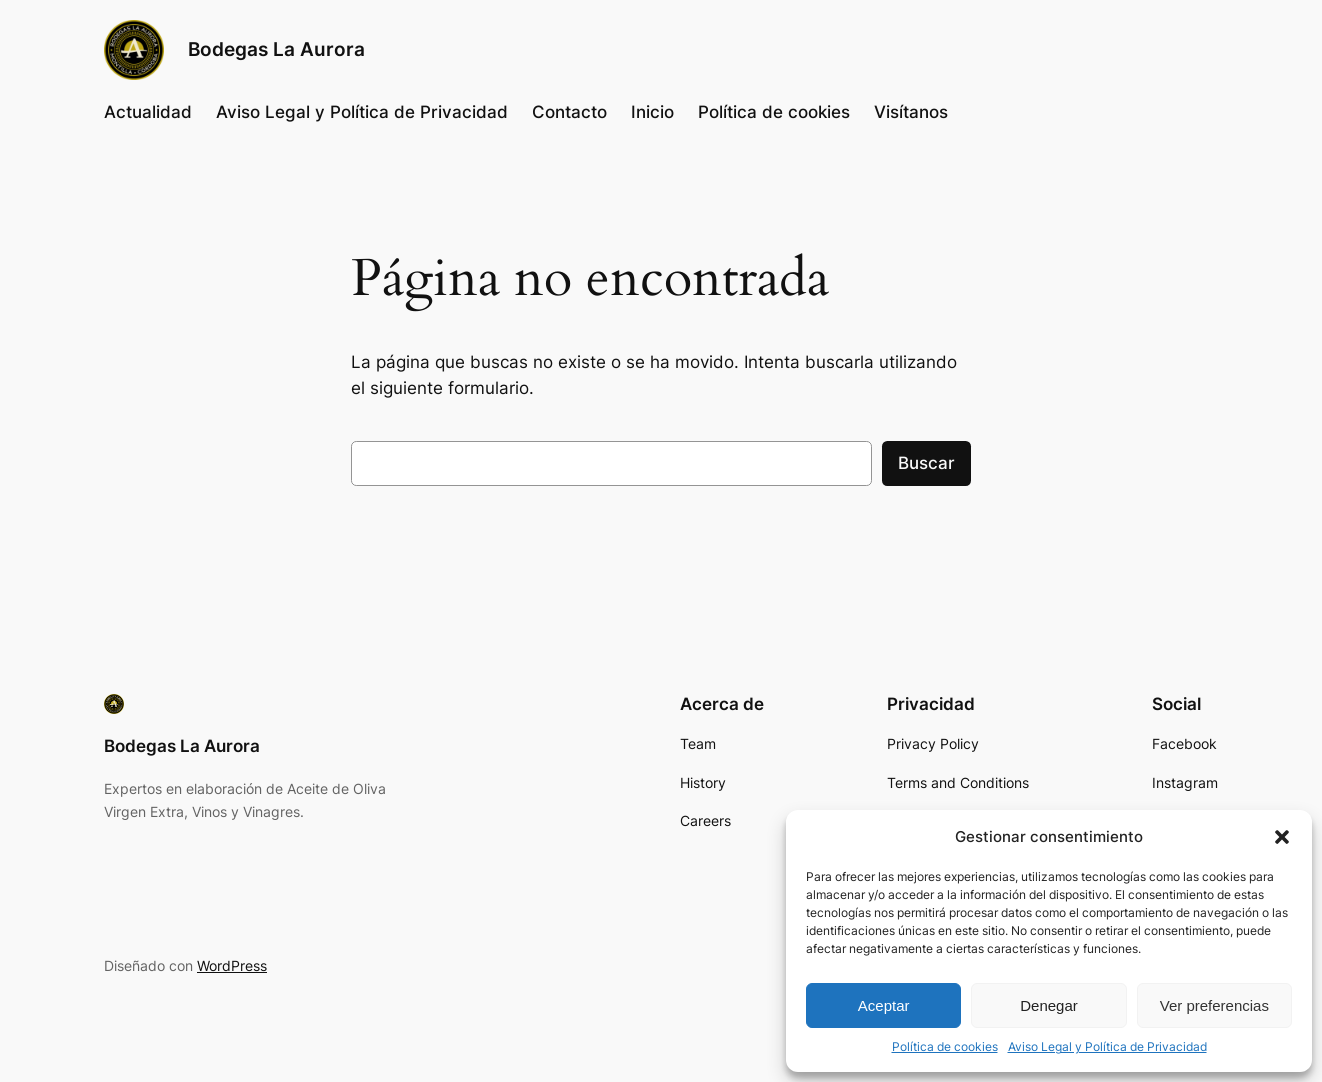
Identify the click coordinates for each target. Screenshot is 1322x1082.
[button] (1282, 837)
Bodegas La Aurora (276, 49)
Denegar (1049, 1005)
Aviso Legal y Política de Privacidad (1107, 1046)
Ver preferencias (1214, 1005)
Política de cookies (945, 1046)
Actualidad (148, 112)
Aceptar (884, 1005)
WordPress (232, 965)
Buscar (926, 463)
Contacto (569, 112)
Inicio (652, 112)
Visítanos (911, 112)
